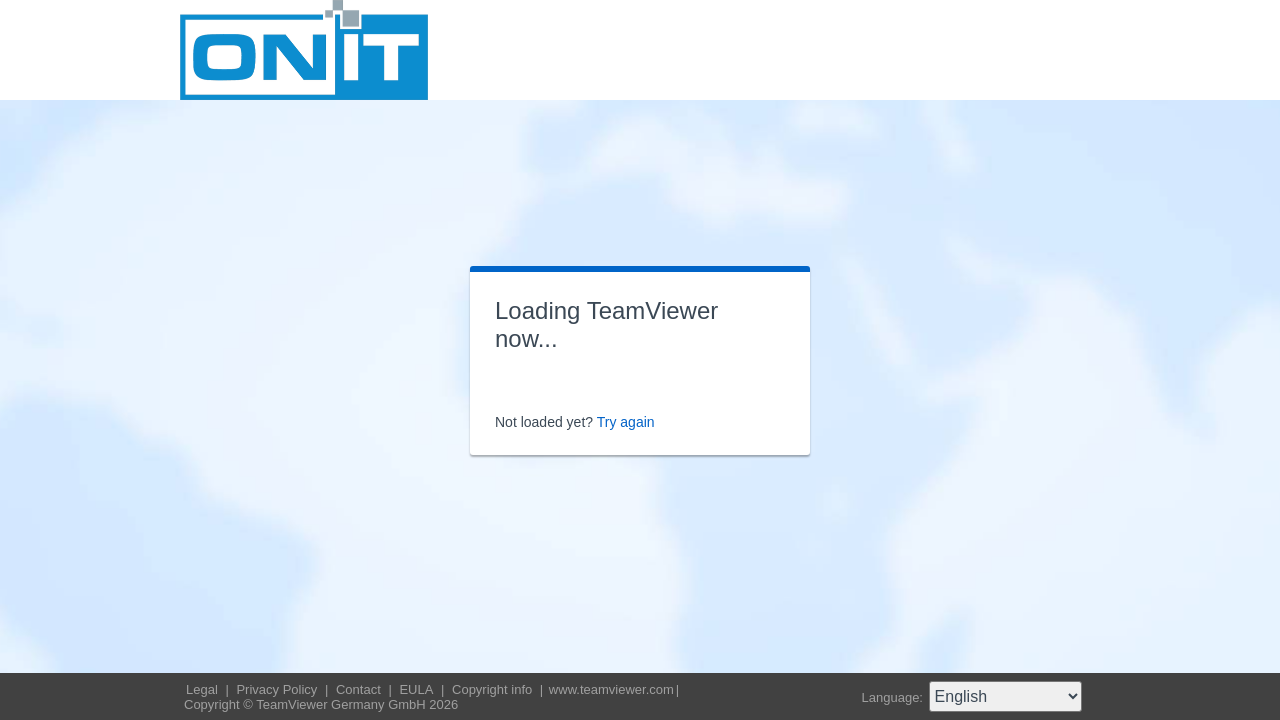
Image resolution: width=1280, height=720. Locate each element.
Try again (626, 422)
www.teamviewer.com (611, 689)
